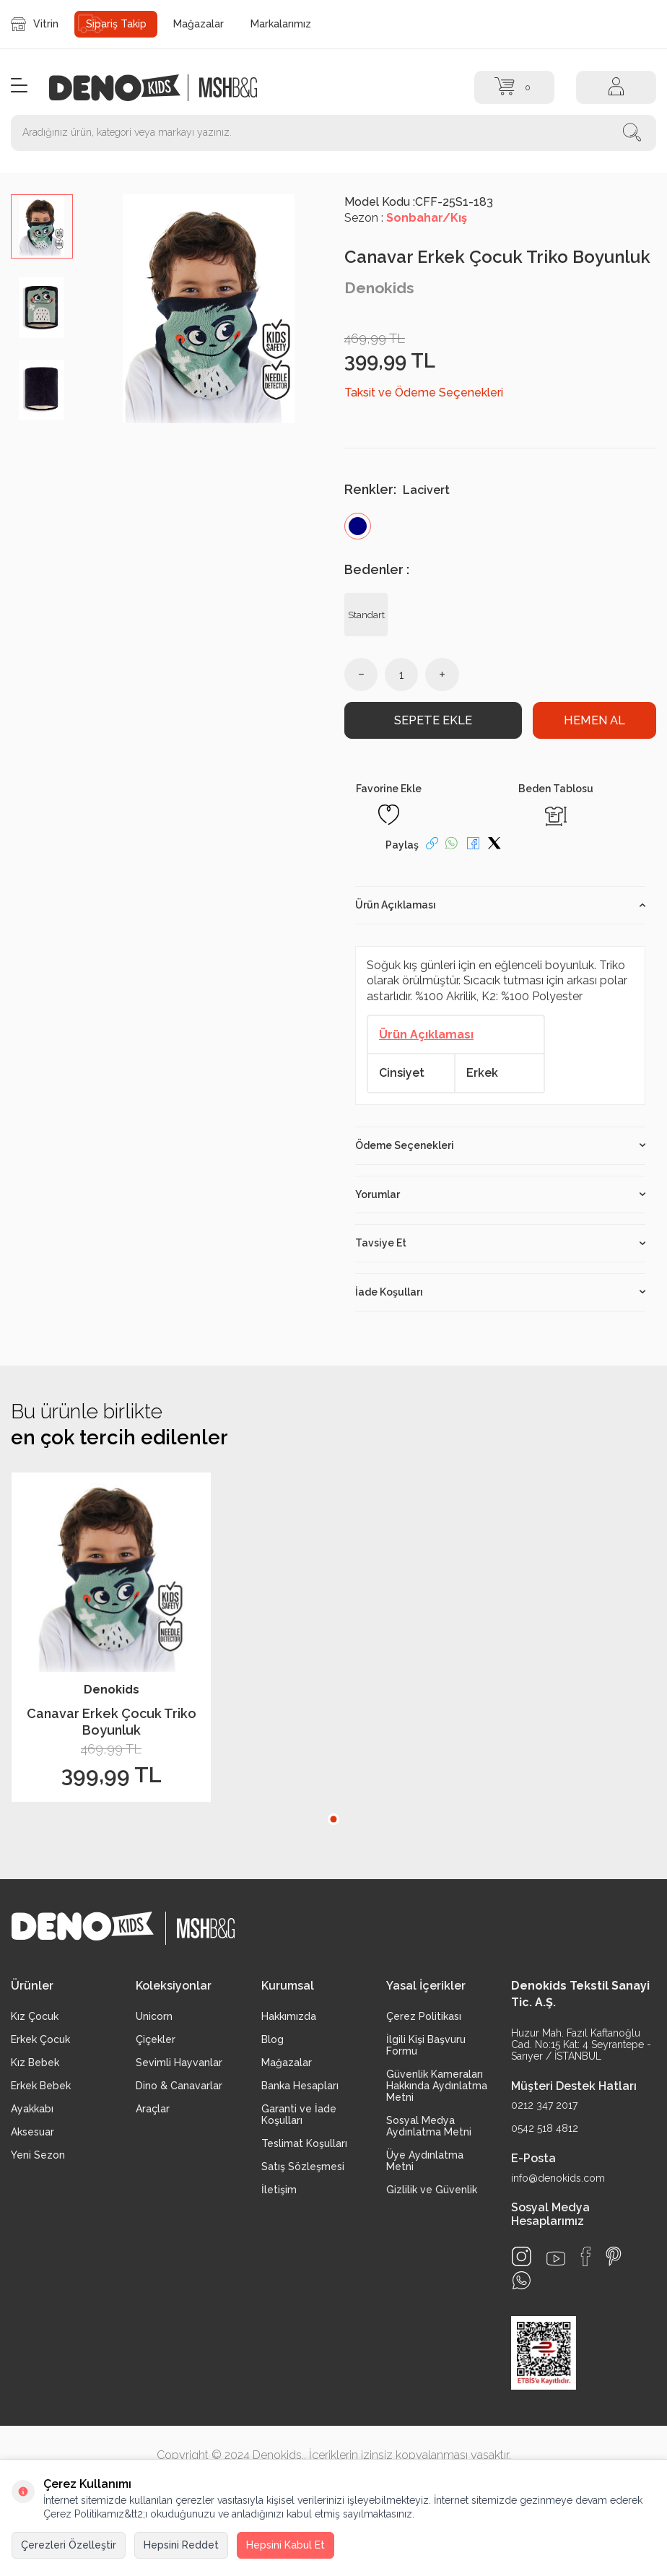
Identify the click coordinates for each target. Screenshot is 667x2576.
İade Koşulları (500, 1292)
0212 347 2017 (544, 2106)
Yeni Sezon (38, 2155)
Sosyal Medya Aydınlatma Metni (428, 2126)
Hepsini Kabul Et (285, 2545)
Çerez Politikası (423, 2016)
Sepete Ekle (433, 720)
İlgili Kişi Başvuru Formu (426, 2045)
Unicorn (154, 2016)
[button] (333, 1819)
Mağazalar (198, 24)
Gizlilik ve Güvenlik (431, 2189)
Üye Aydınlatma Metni (424, 2160)
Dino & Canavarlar (179, 2085)
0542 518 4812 (544, 2129)
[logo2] (228, 87)
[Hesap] (616, 87)
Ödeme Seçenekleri (500, 1145)
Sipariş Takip (116, 24)
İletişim (279, 2189)
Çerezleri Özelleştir (68, 2545)
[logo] (122, 87)
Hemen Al (594, 720)
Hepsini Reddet (181, 2545)
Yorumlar (500, 1194)
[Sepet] (514, 87)
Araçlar (153, 2109)
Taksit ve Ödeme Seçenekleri (423, 392)
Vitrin (34, 24)
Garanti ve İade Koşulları (298, 2114)
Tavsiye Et (500, 1243)
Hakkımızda (288, 2016)
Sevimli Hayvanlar (179, 2062)
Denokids (379, 288)
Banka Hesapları (300, 2085)
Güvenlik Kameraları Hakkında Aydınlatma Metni (436, 2085)
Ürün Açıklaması (500, 905)
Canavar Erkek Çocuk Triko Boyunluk (111, 1722)
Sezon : (405, 218)
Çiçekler (155, 2039)
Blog (272, 2039)
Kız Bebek (35, 2062)
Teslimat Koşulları (304, 2143)
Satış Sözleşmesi (302, 2166)
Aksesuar (32, 2132)
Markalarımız (280, 24)
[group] (209, 308)
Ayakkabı (32, 2109)
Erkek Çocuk (40, 2039)
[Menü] (19, 86)
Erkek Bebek (41, 2085)
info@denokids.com (558, 2178)
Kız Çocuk (34, 2016)
